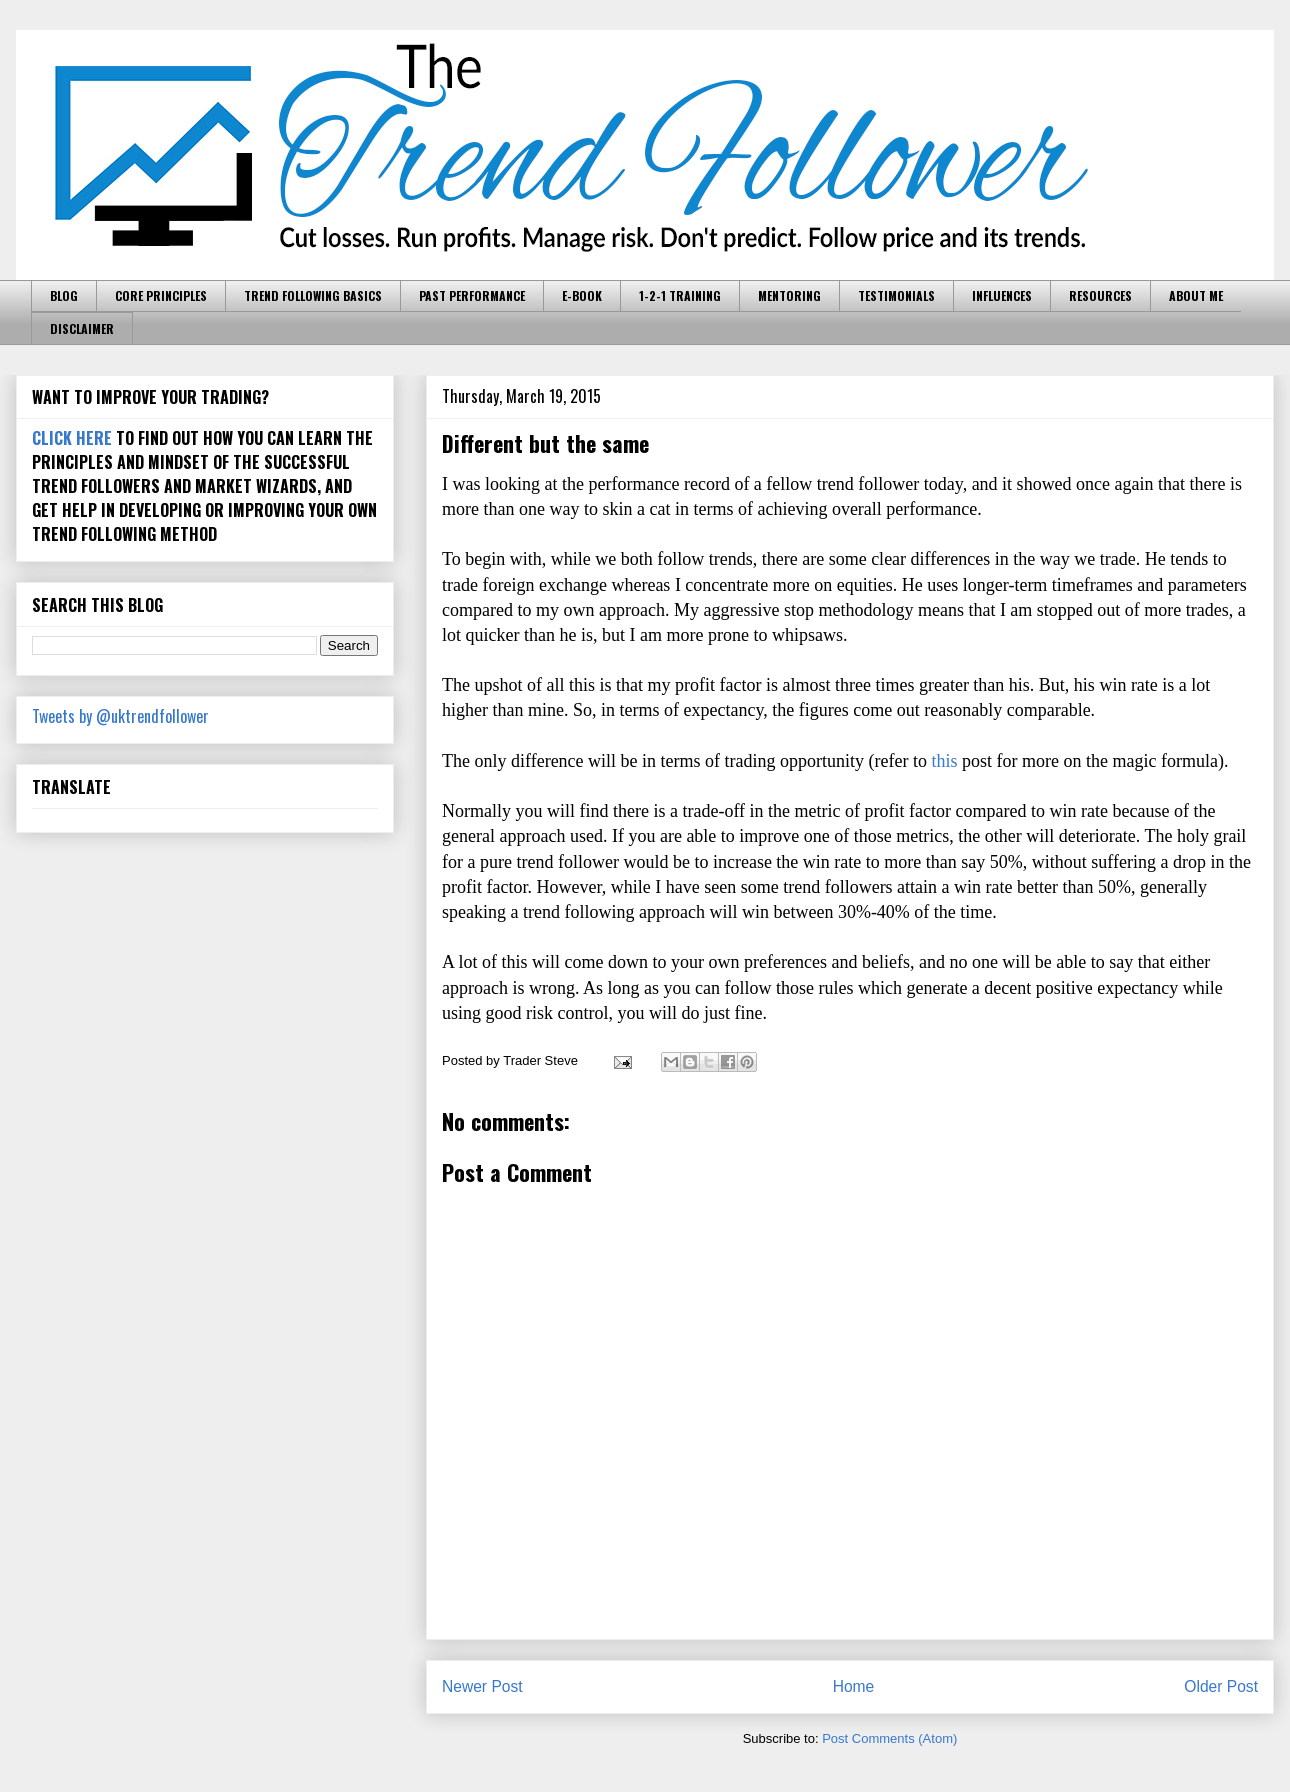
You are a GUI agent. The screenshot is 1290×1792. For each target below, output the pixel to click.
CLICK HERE (72, 438)
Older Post (1221, 1686)
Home (854, 1686)
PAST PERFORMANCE (472, 295)
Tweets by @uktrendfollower (120, 716)
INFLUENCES (1002, 295)
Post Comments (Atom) (889, 1738)
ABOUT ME (1196, 295)
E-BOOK (582, 295)
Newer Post (482, 1686)
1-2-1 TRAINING (680, 295)
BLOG (64, 295)
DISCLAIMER (82, 328)
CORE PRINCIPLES (161, 295)
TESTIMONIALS (896, 295)
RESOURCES (1100, 295)
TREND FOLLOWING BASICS (313, 295)
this (945, 761)
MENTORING (789, 295)
